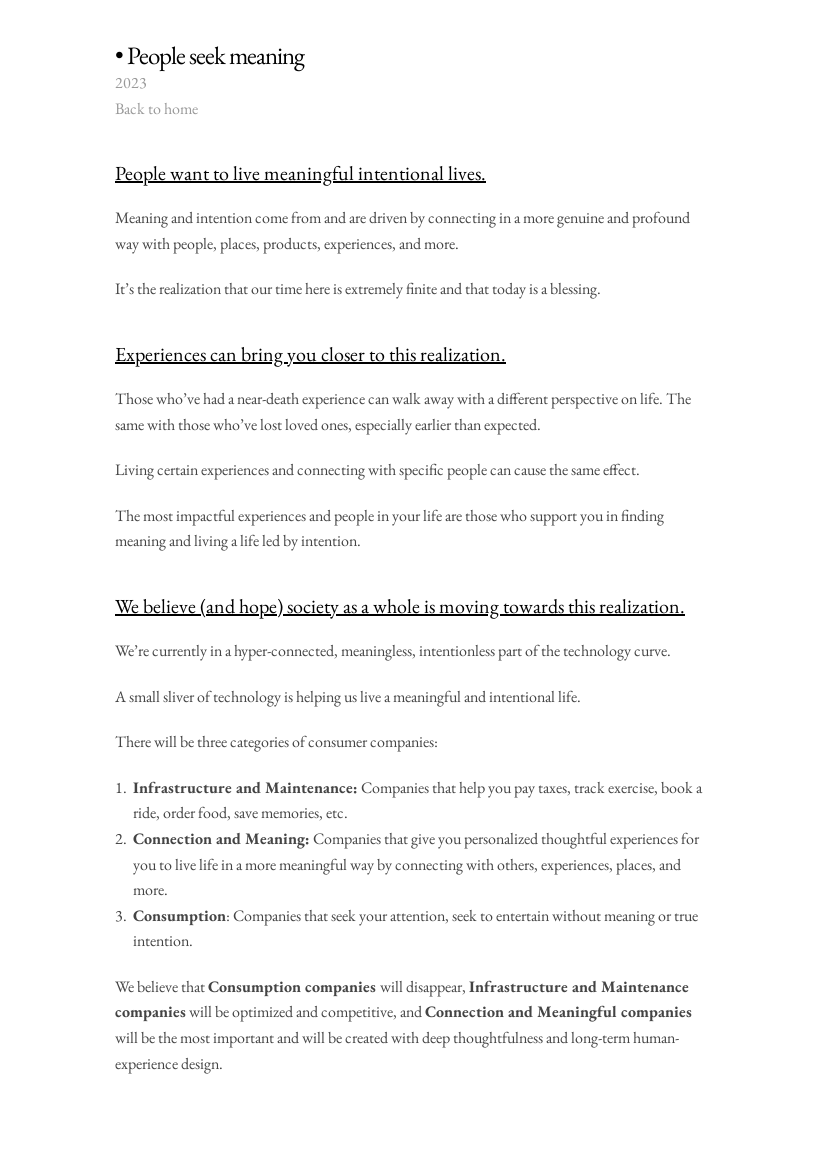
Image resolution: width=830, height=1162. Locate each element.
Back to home (156, 108)
